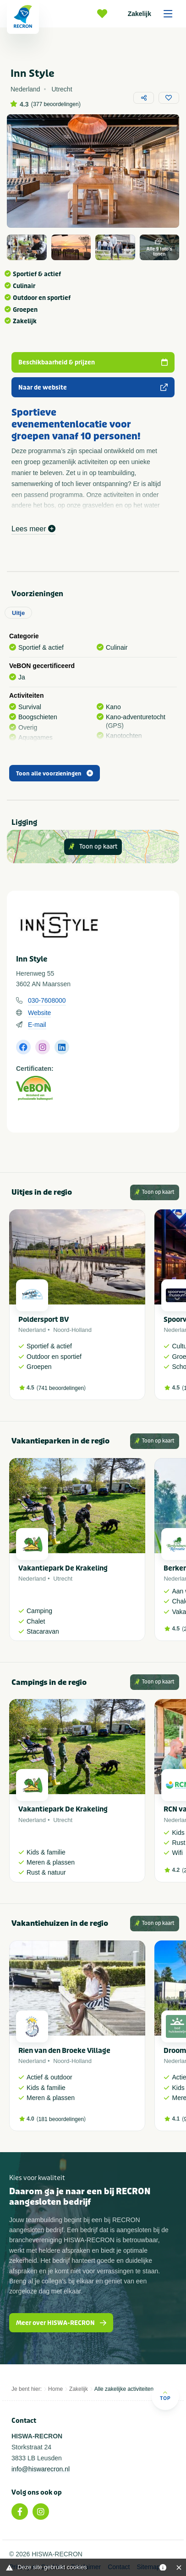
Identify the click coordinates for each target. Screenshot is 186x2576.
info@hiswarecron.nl (40, 2469)
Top (165, 2395)
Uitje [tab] (18, 612)
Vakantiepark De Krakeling (63, 1568)
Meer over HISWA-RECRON (61, 2323)
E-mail (37, 1024)
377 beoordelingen (55, 104)
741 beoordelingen (61, 1388)
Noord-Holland (72, 1329)
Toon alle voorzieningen (54, 773)
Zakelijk (153, 14)
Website (39, 1012)
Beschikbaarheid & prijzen (93, 362)
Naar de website (93, 387)
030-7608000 (47, 1000)
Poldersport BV (43, 1319)
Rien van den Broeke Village (64, 2050)
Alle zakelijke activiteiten (123, 2389)
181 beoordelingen (61, 2119)
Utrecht (62, 1578)
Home (55, 2389)
